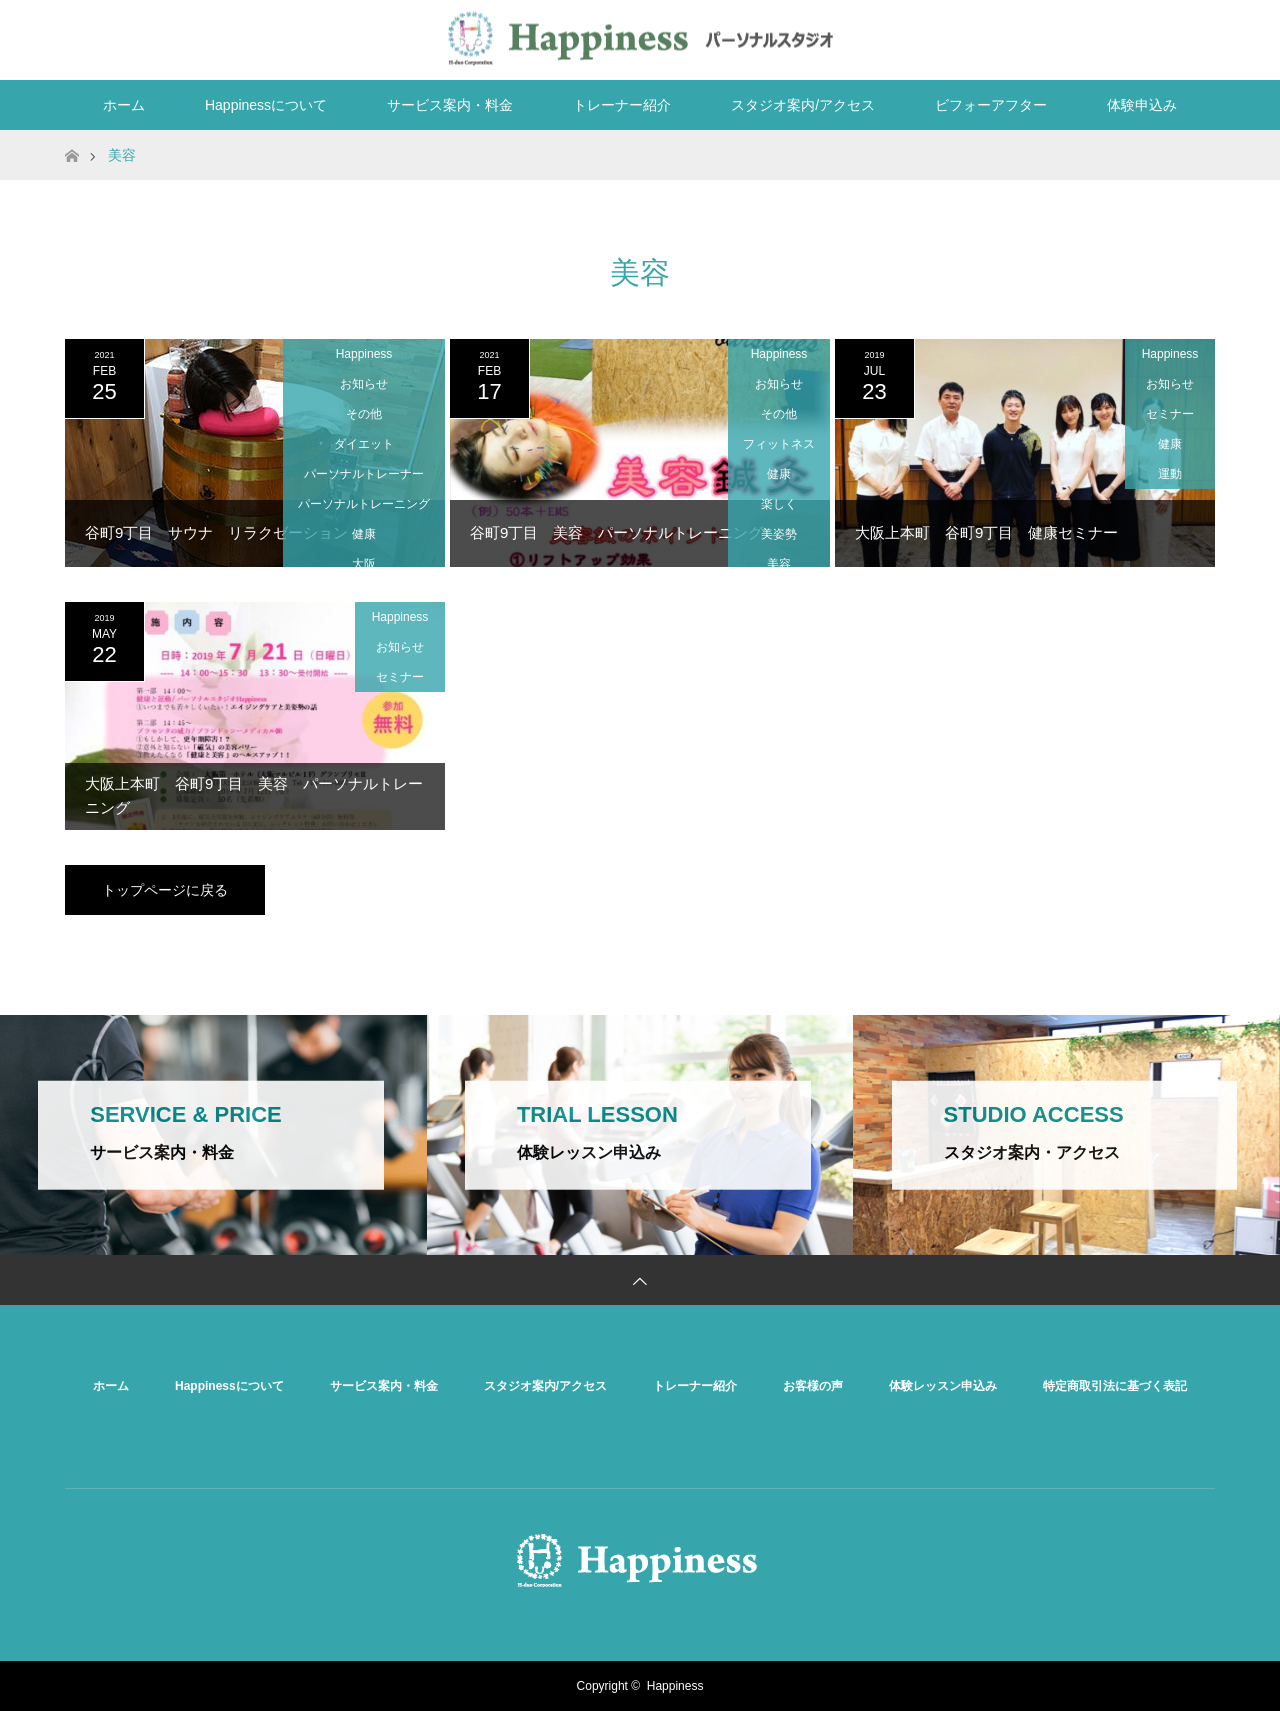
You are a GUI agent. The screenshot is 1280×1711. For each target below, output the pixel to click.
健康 (364, 534)
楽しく (779, 504)
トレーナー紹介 (622, 105)
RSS (1195, 36)
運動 (1170, 474)
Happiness (364, 354)
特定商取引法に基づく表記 (1115, 1386)
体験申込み (1142, 105)
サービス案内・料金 (450, 105)
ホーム (124, 105)
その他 (364, 414)
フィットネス (779, 444)
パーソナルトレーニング (364, 504)
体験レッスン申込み (943, 1386)
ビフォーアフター (991, 105)
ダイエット (364, 444)
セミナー (1170, 414)
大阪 (364, 564)
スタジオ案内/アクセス (803, 105)
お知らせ (364, 384)
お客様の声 (813, 1386)
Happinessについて (266, 105)
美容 (779, 564)
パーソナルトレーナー (364, 474)
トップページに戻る (165, 890)
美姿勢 (779, 534)
